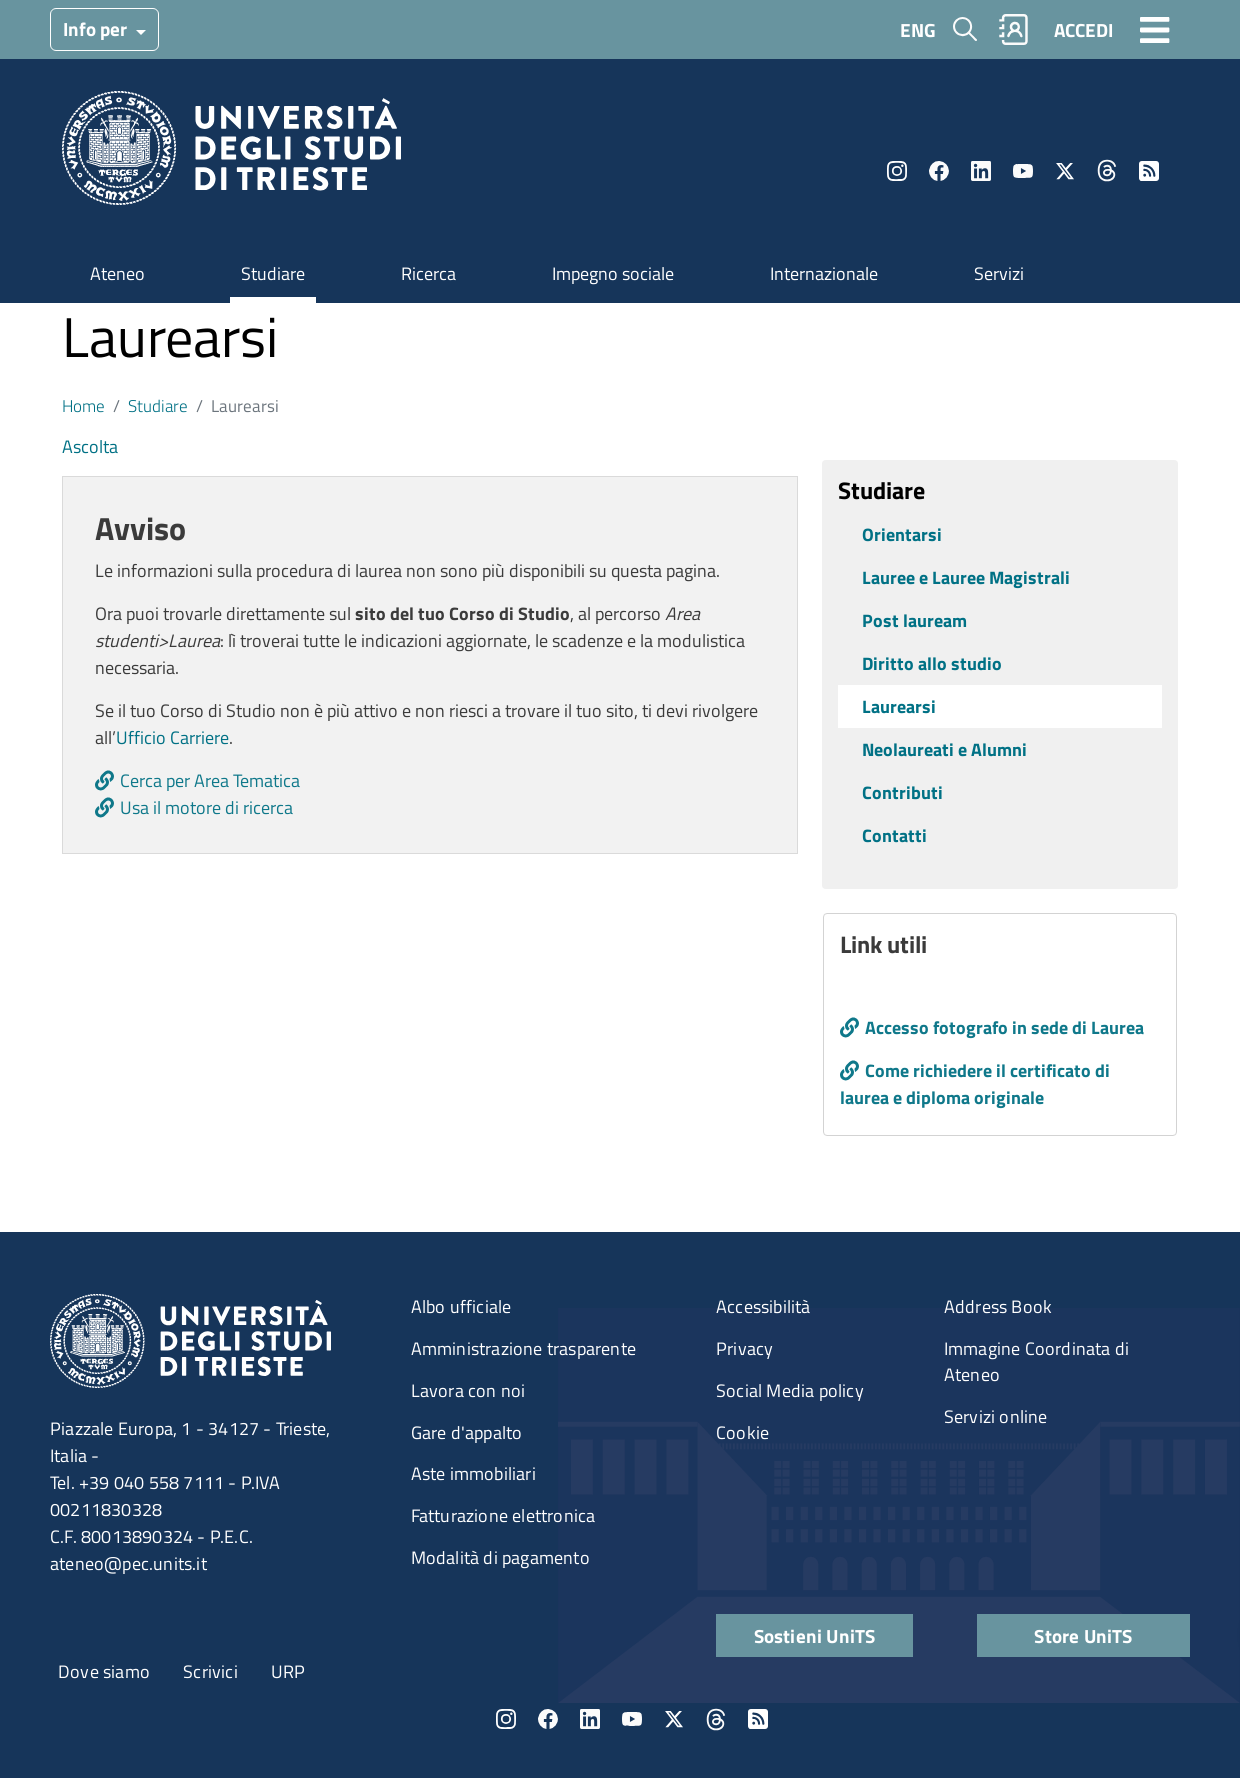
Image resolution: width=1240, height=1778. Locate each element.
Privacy (744, 1348)
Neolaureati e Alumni (944, 749)
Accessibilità (763, 1306)
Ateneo (117, 273)
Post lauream (914, 620)
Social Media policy (790, 1390)
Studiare (273, 273)
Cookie (742, 1432)
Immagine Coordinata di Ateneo (1036, 1361)
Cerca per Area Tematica (210, 780)
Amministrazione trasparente (523, 1348)
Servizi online (996, 1416)
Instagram (897, 171)
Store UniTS (1083, 1635)
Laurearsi (899, 706)
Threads (1107, 171)
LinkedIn (981, 171)
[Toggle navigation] (1155, 29)
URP (288, 1671)
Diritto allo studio (932, 663)
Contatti (894, 835)
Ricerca (428, 273)
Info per (97, 28)
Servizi (999, 273)
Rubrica (1014, 29)
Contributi (902, 792)
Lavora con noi (468, 1390)
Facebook (939, 171)
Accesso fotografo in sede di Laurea (1004, 1027)
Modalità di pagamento (500, 1557)
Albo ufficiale (461, 1306)
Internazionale (824, 273)
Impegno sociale (613, 273)
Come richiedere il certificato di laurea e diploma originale (975, 1084)
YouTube (1023, 171)
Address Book (998, 1306)
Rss (1149, 171)
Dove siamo (104, 1671)
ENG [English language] (918, 29)
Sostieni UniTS (815, 1635)
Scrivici (210, 1671)
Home (83, 405)
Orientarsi (902, 534)
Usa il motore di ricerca (206, 807)
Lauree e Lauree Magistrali (966, 577)
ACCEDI (1083, 29)
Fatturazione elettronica (503, 1515)
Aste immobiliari (473, 1473)
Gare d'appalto (467, 1432)
